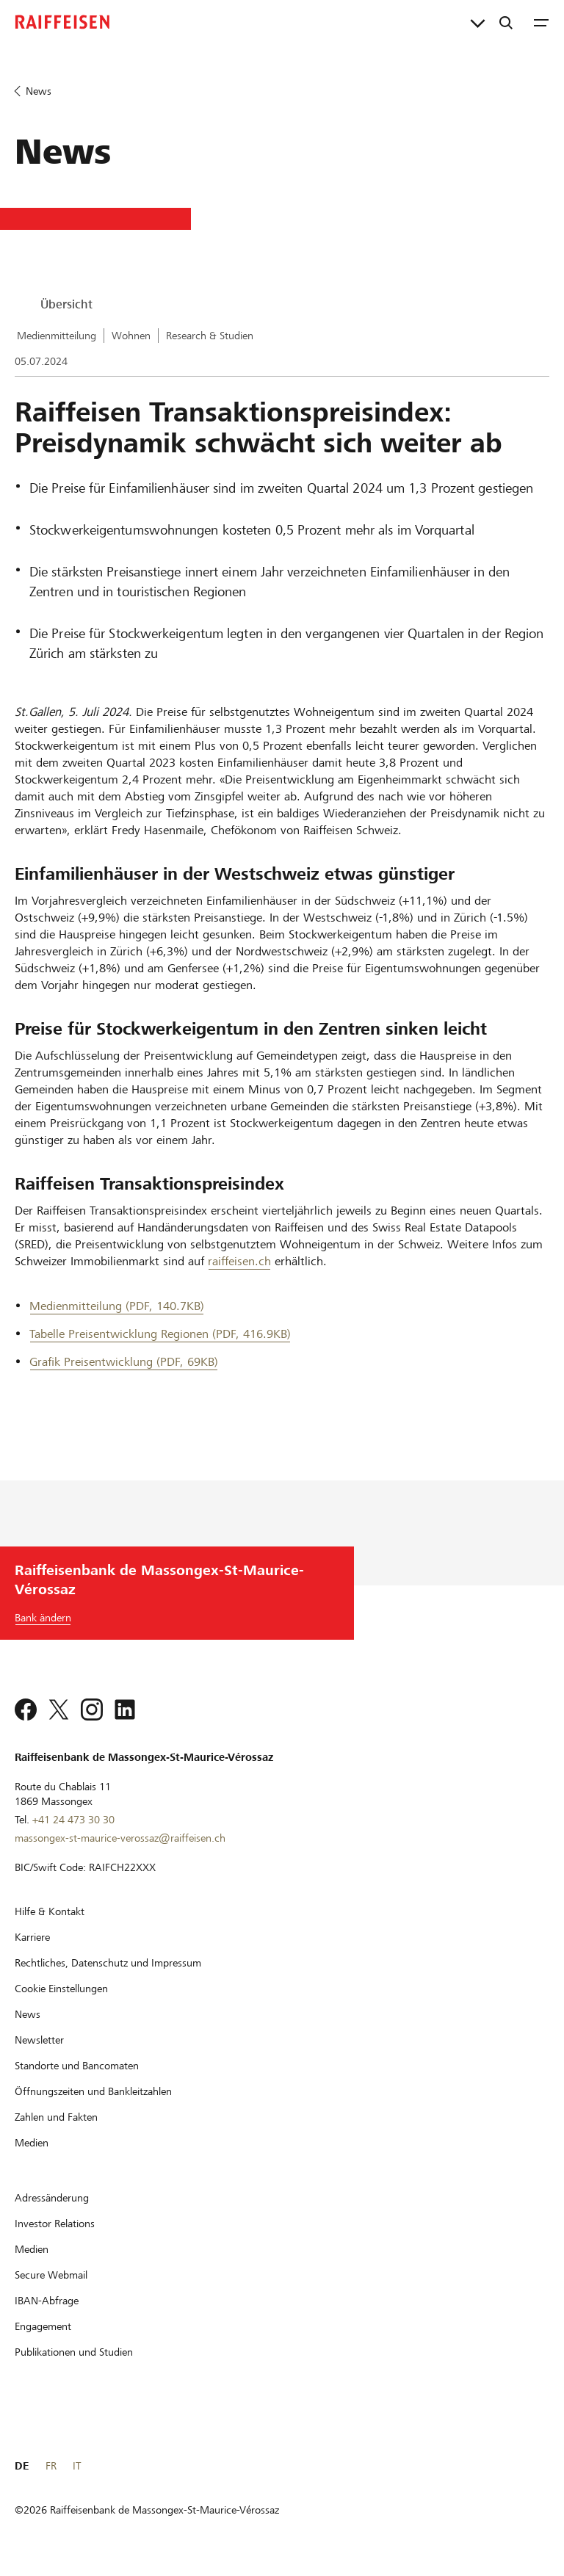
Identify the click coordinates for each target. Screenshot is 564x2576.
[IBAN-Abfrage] (47, 2301)
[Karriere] (32, 1937)
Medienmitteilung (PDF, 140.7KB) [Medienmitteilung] (116, 1306)
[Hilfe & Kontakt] (49, 1911)
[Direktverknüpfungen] (478, 22)
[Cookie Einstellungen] (61, 1988)
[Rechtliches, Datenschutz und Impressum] (108, 1963)
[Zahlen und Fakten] (56, 2117)
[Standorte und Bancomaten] (77, 2066)
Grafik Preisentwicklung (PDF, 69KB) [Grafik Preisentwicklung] (123, 1362)
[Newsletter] (39, 2040)
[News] (27, 2014)
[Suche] (506, 22)
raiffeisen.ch (239, 1261)
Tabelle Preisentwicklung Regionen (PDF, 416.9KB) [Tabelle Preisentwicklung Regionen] (160, 1334)
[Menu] (541, 22)
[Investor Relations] (55, 2223)
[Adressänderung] (52, 2198)
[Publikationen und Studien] (74, 2352)
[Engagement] (43, 2326)
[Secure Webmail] (51, 2275)
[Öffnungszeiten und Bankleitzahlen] (93, 2091)
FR (51, 2466)
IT (77, 2466)
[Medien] (31, 2143)
